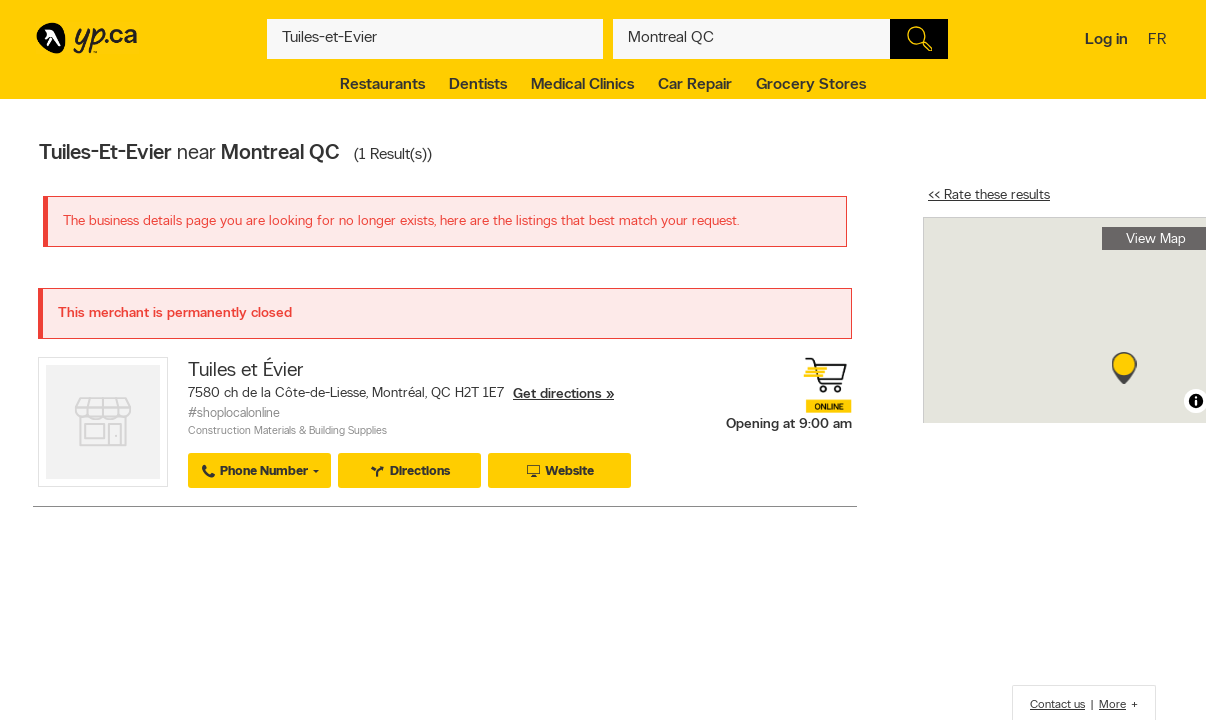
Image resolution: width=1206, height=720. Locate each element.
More (1112, 705)
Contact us (1057, 705)
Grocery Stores (811, 85)
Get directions (557, 394)
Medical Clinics (582, 85)
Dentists (478, 85)
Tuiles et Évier (245, 371)
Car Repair (695, 85)
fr (1159, 41)
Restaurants (382, 85)
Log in (1106, 40)
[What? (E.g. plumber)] (435, 39)
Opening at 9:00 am (789, 424)
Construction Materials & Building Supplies (287, 431)
